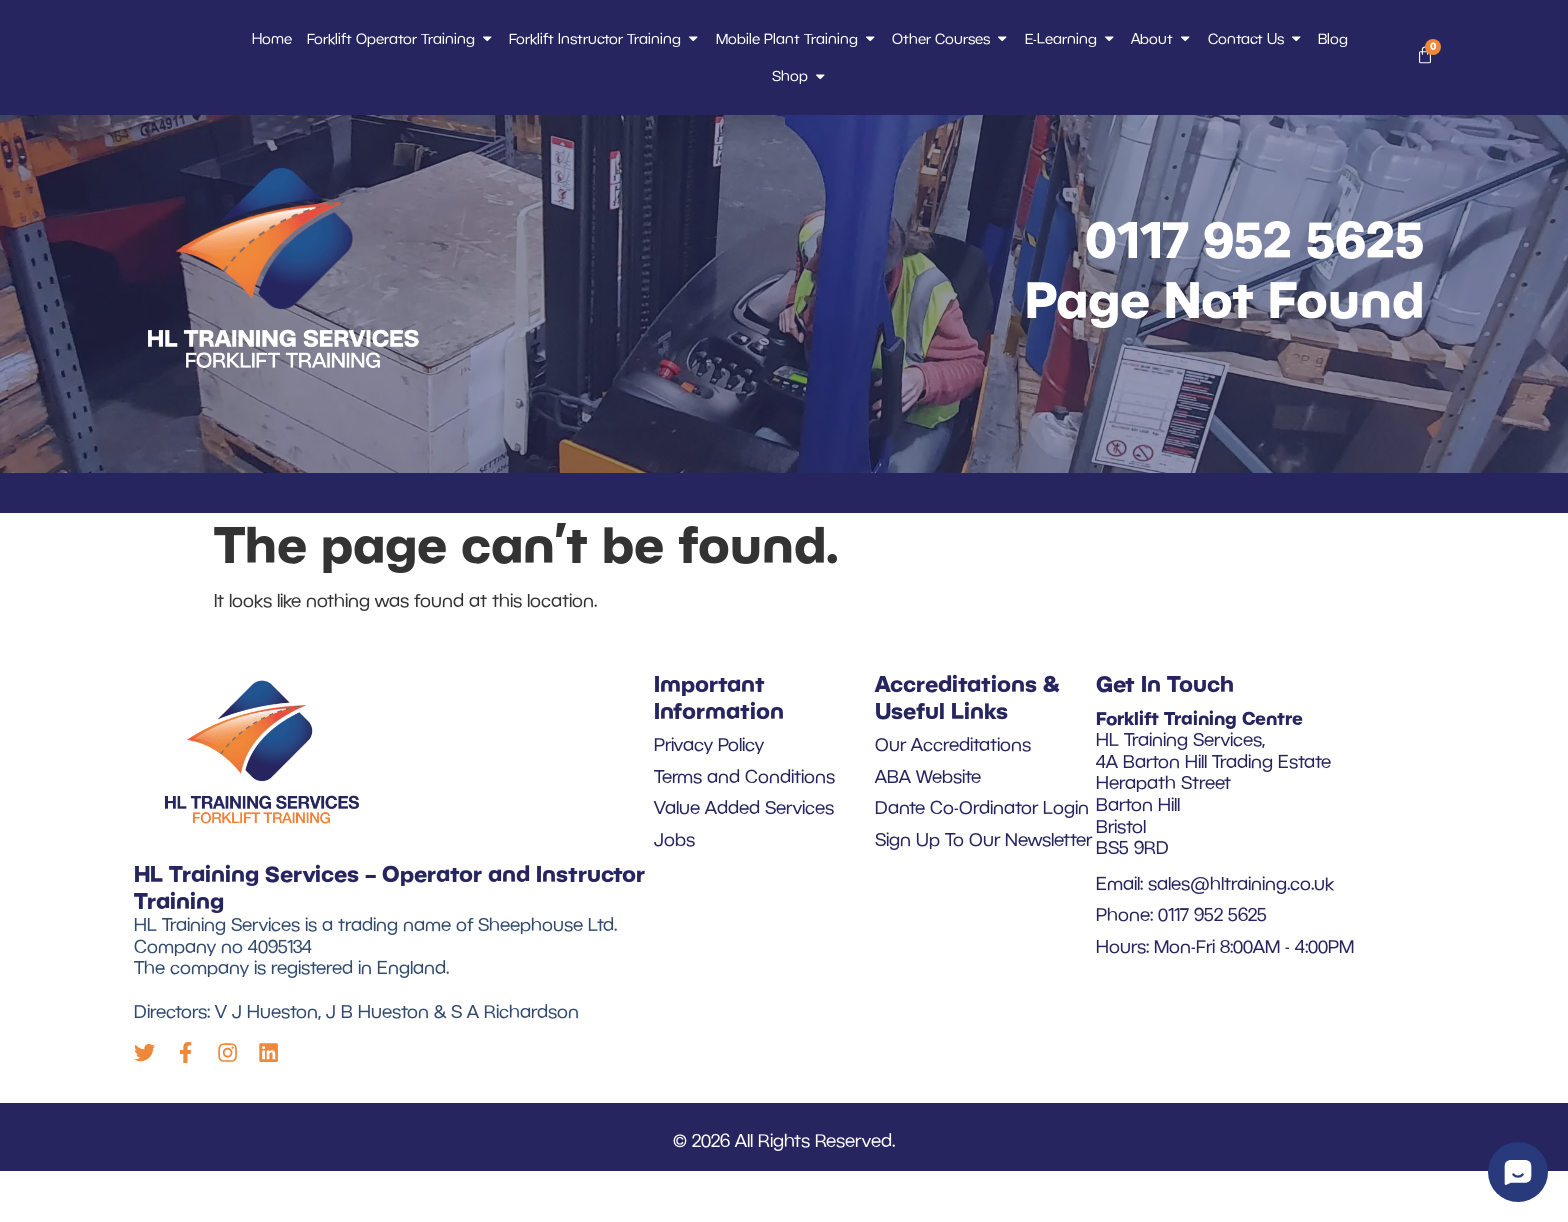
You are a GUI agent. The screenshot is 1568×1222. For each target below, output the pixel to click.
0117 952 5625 (1254, 284)
